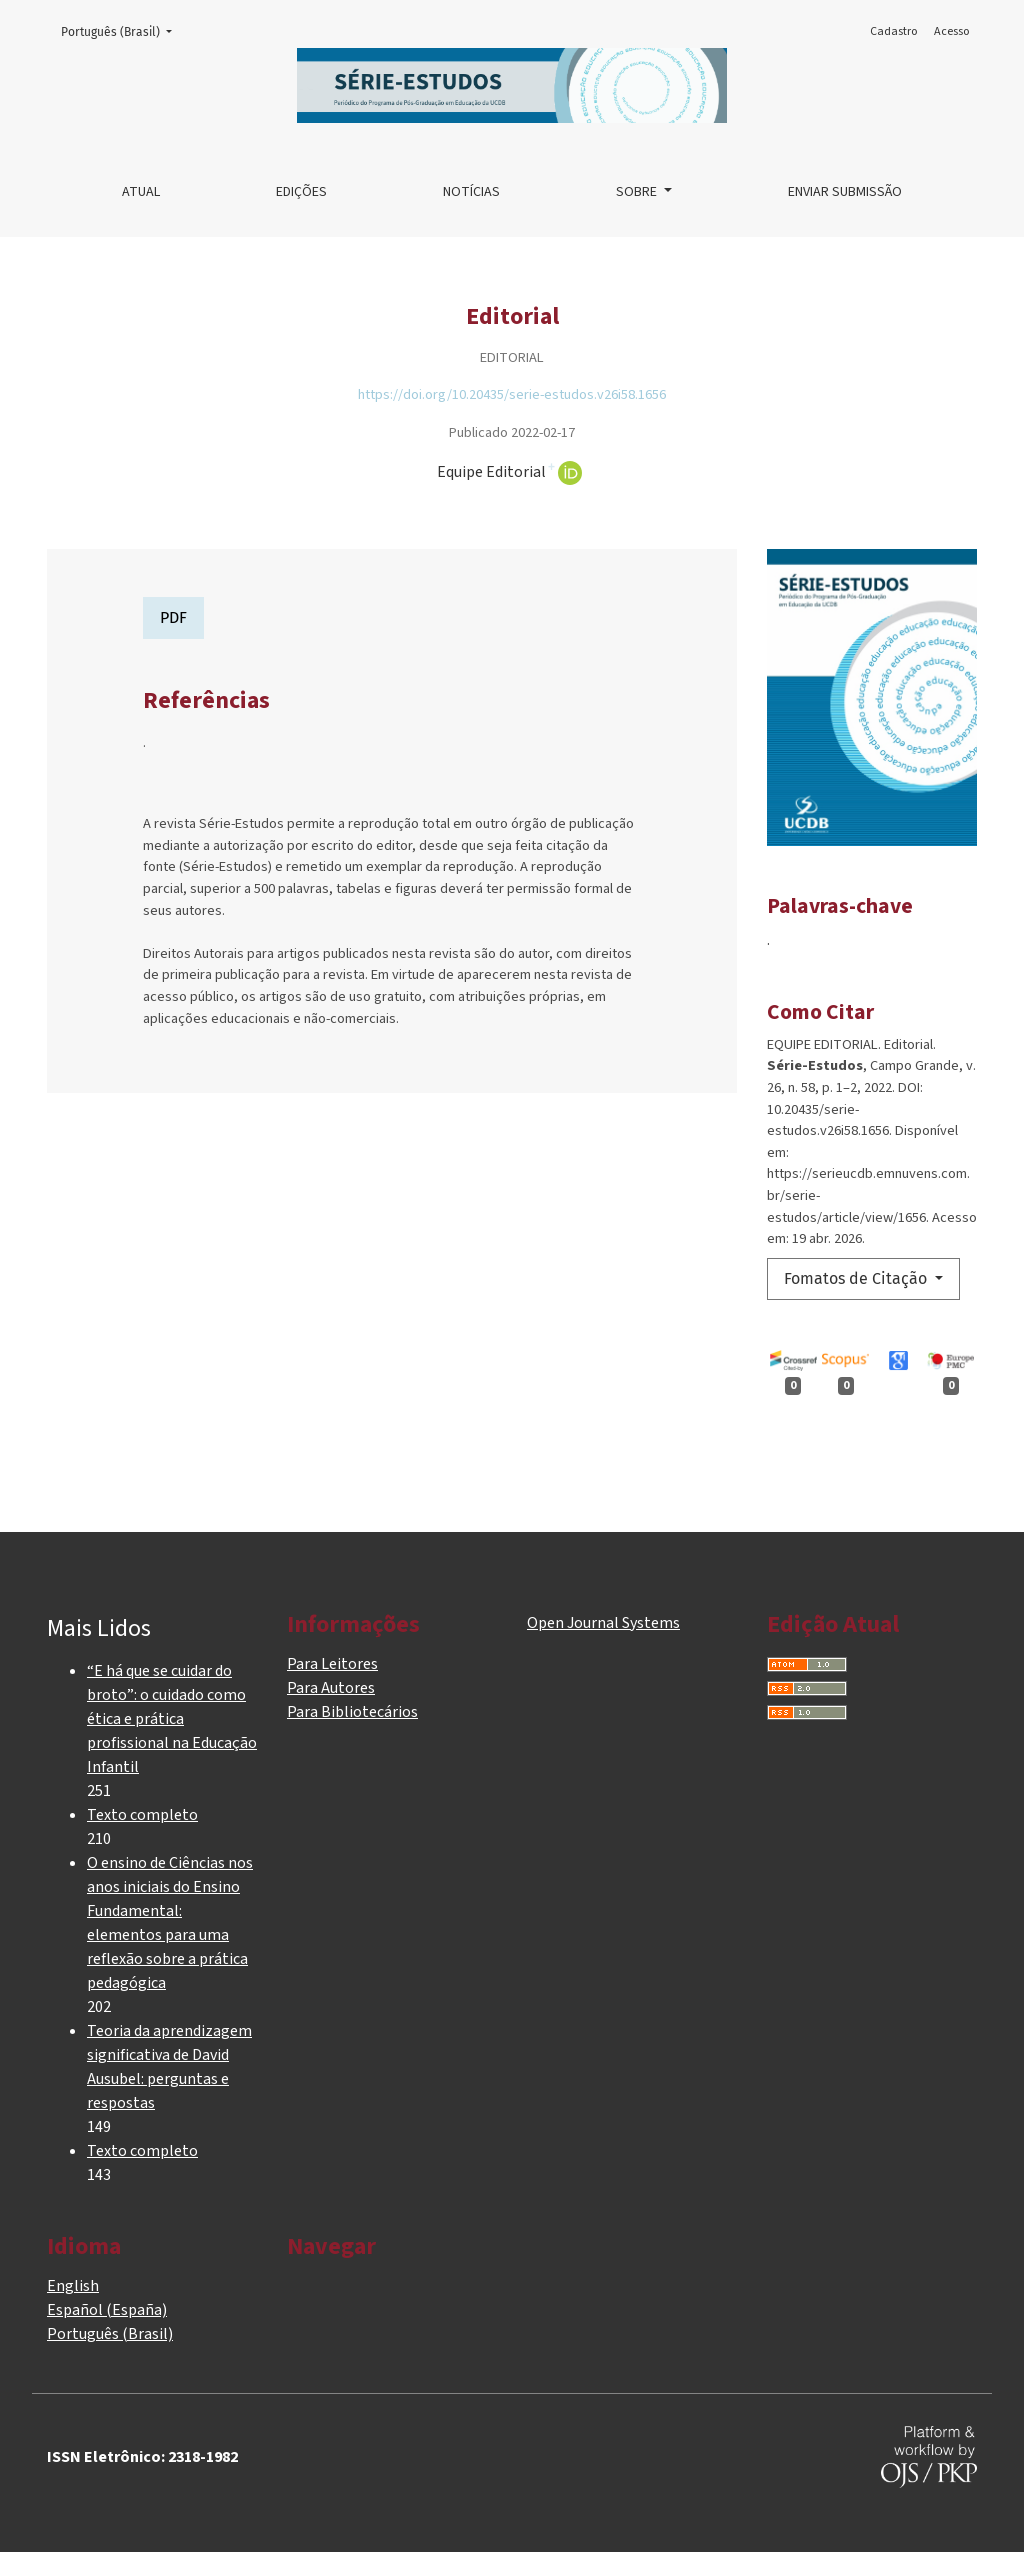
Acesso (951, 31)
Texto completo (142, 1815)
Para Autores (331, 1688)
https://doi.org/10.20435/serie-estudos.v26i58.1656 (512, 394)
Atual (141, 192)
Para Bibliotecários (352, 1712)
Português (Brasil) (122, 30)
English (73, 2286)
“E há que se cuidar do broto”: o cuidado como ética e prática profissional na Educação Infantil (172, 1719)
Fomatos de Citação (857, 1278)
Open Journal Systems (603, 1623)
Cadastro (893, 31)
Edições (301, 192)
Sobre (638, 192)
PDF (173, 617)
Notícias (471, 192)
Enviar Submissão (845, 192)
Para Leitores (332, 1664)
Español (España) (107, 2310)
